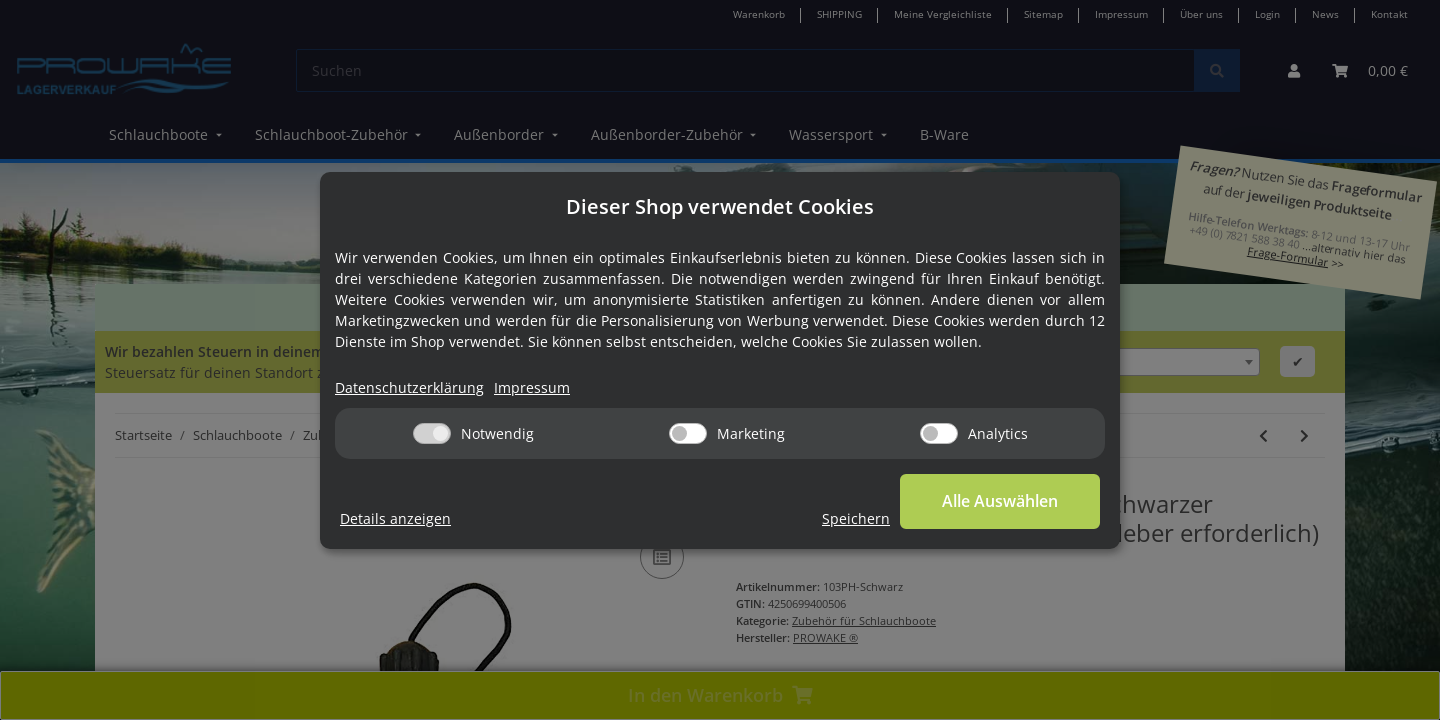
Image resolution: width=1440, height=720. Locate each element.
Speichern (856, 518)
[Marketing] (688, 433)
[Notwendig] (432, 433)
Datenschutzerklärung (409, 387)
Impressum (532, 387)
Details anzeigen (395, 518)
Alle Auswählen (1000, 501)
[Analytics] (939, 433)
